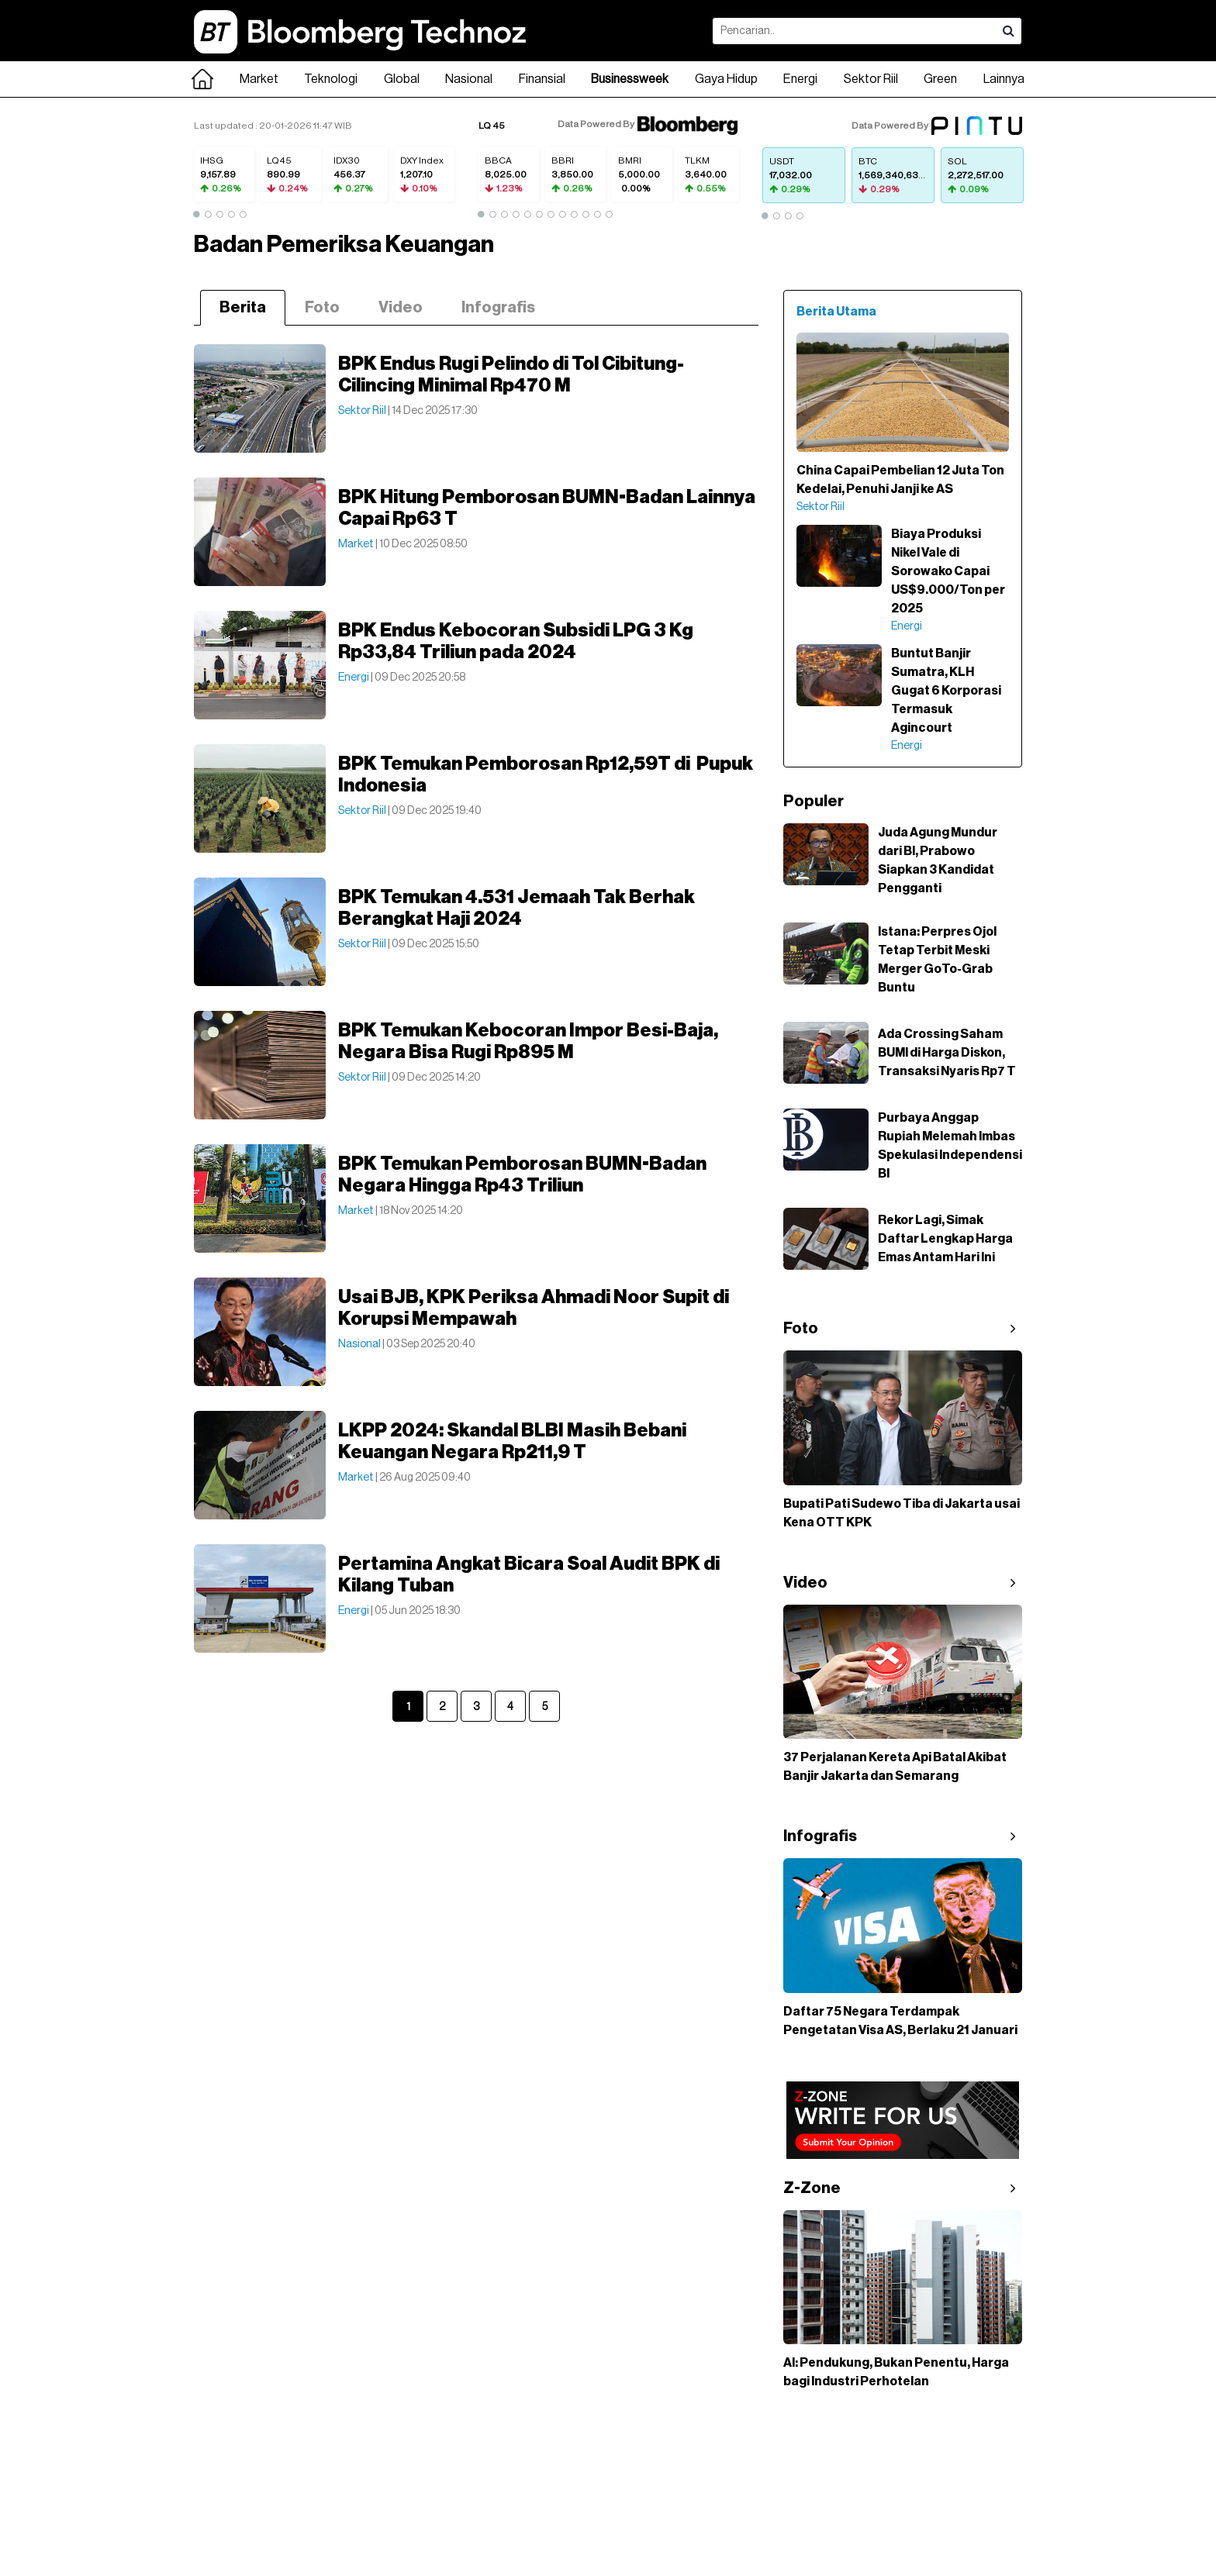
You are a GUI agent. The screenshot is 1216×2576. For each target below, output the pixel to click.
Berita (242, 308)
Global (402, 79)
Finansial (542, 79)
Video (400, 308)
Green (940, 79)
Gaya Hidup (726, 79)
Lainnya (1003, 79)
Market (259, 79)
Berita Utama (836, 311)
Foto (322, 308)
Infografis (498, 308)
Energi (800, 79)
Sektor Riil (871, 79)
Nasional (468, 79)
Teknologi (331, 79)
